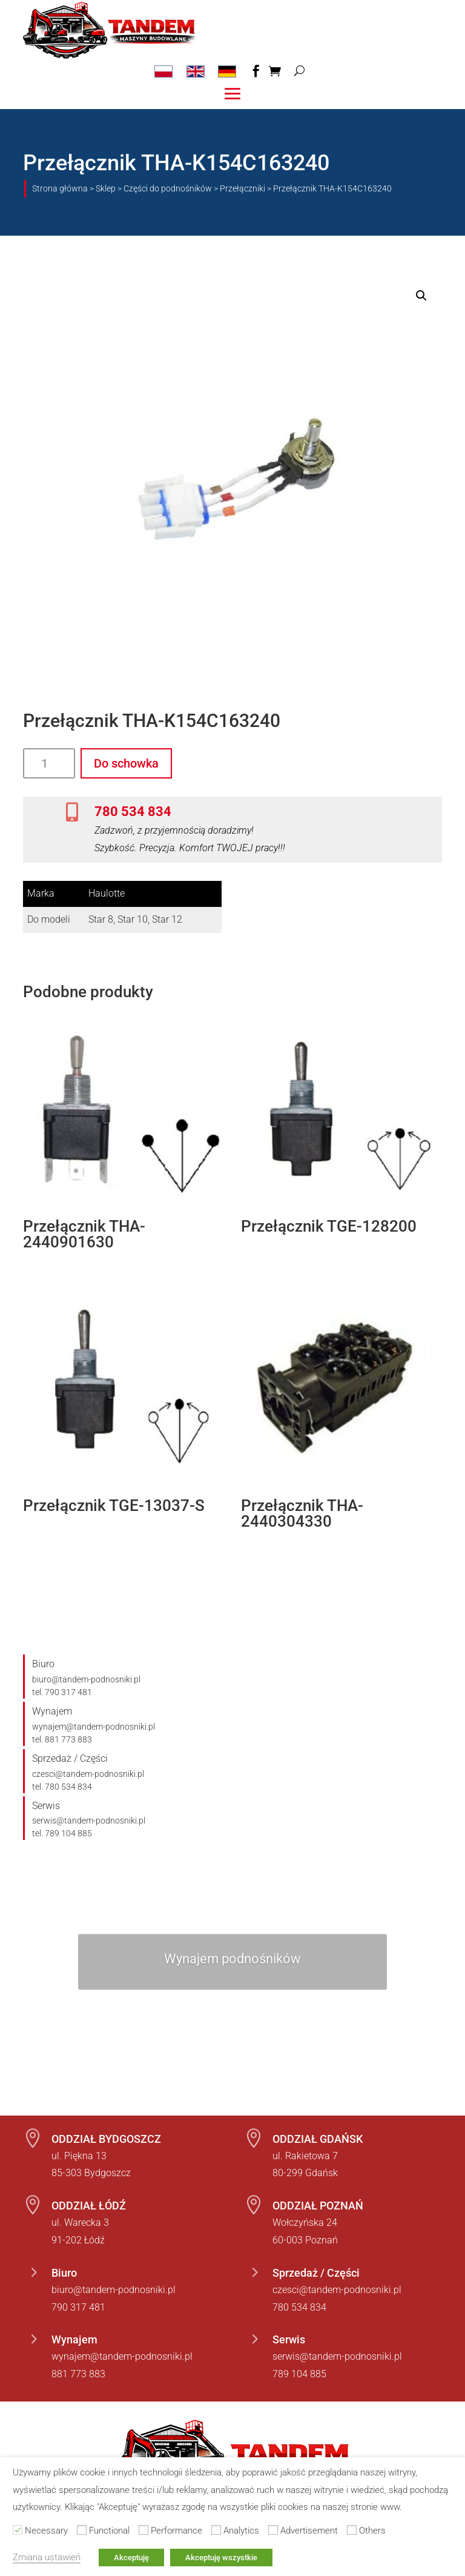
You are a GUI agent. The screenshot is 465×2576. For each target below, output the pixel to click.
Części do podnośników (168, 188)
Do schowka (126, 763)
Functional (109, 2530)
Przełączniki (242, 188)
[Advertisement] (273, 2530)
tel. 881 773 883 (62, 1739)
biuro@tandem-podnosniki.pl (86, 1679)
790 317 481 (78, 2307)
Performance (176, 2530)
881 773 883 (78, 2374)
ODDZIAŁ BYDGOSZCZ (106, 2139)
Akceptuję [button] (131, 2557)
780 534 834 (132, 811)
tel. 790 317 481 (62, 1692)
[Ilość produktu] (49, 763)
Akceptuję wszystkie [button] (221, 2557)
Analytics (241, 2530)
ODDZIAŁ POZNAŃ (317, 2205)
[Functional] (82, 2530)
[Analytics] (216, 2530)
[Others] (352, 2530)
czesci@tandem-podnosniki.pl (88, 1774)
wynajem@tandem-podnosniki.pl (93, 1726)
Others (372, 2530)
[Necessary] (17, 2530)
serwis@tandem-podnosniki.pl (88, 1820)
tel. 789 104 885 (62, 1833)
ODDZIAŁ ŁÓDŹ (88, 2205)
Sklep (106, 188)
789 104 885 (299, 2374)
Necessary (46, 2530)
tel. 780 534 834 (62, 1786)
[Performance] (143, 2530)
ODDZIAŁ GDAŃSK (317, 2139)
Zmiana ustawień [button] (47, 2557)
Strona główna (60, 188)
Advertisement (309, 2530)
